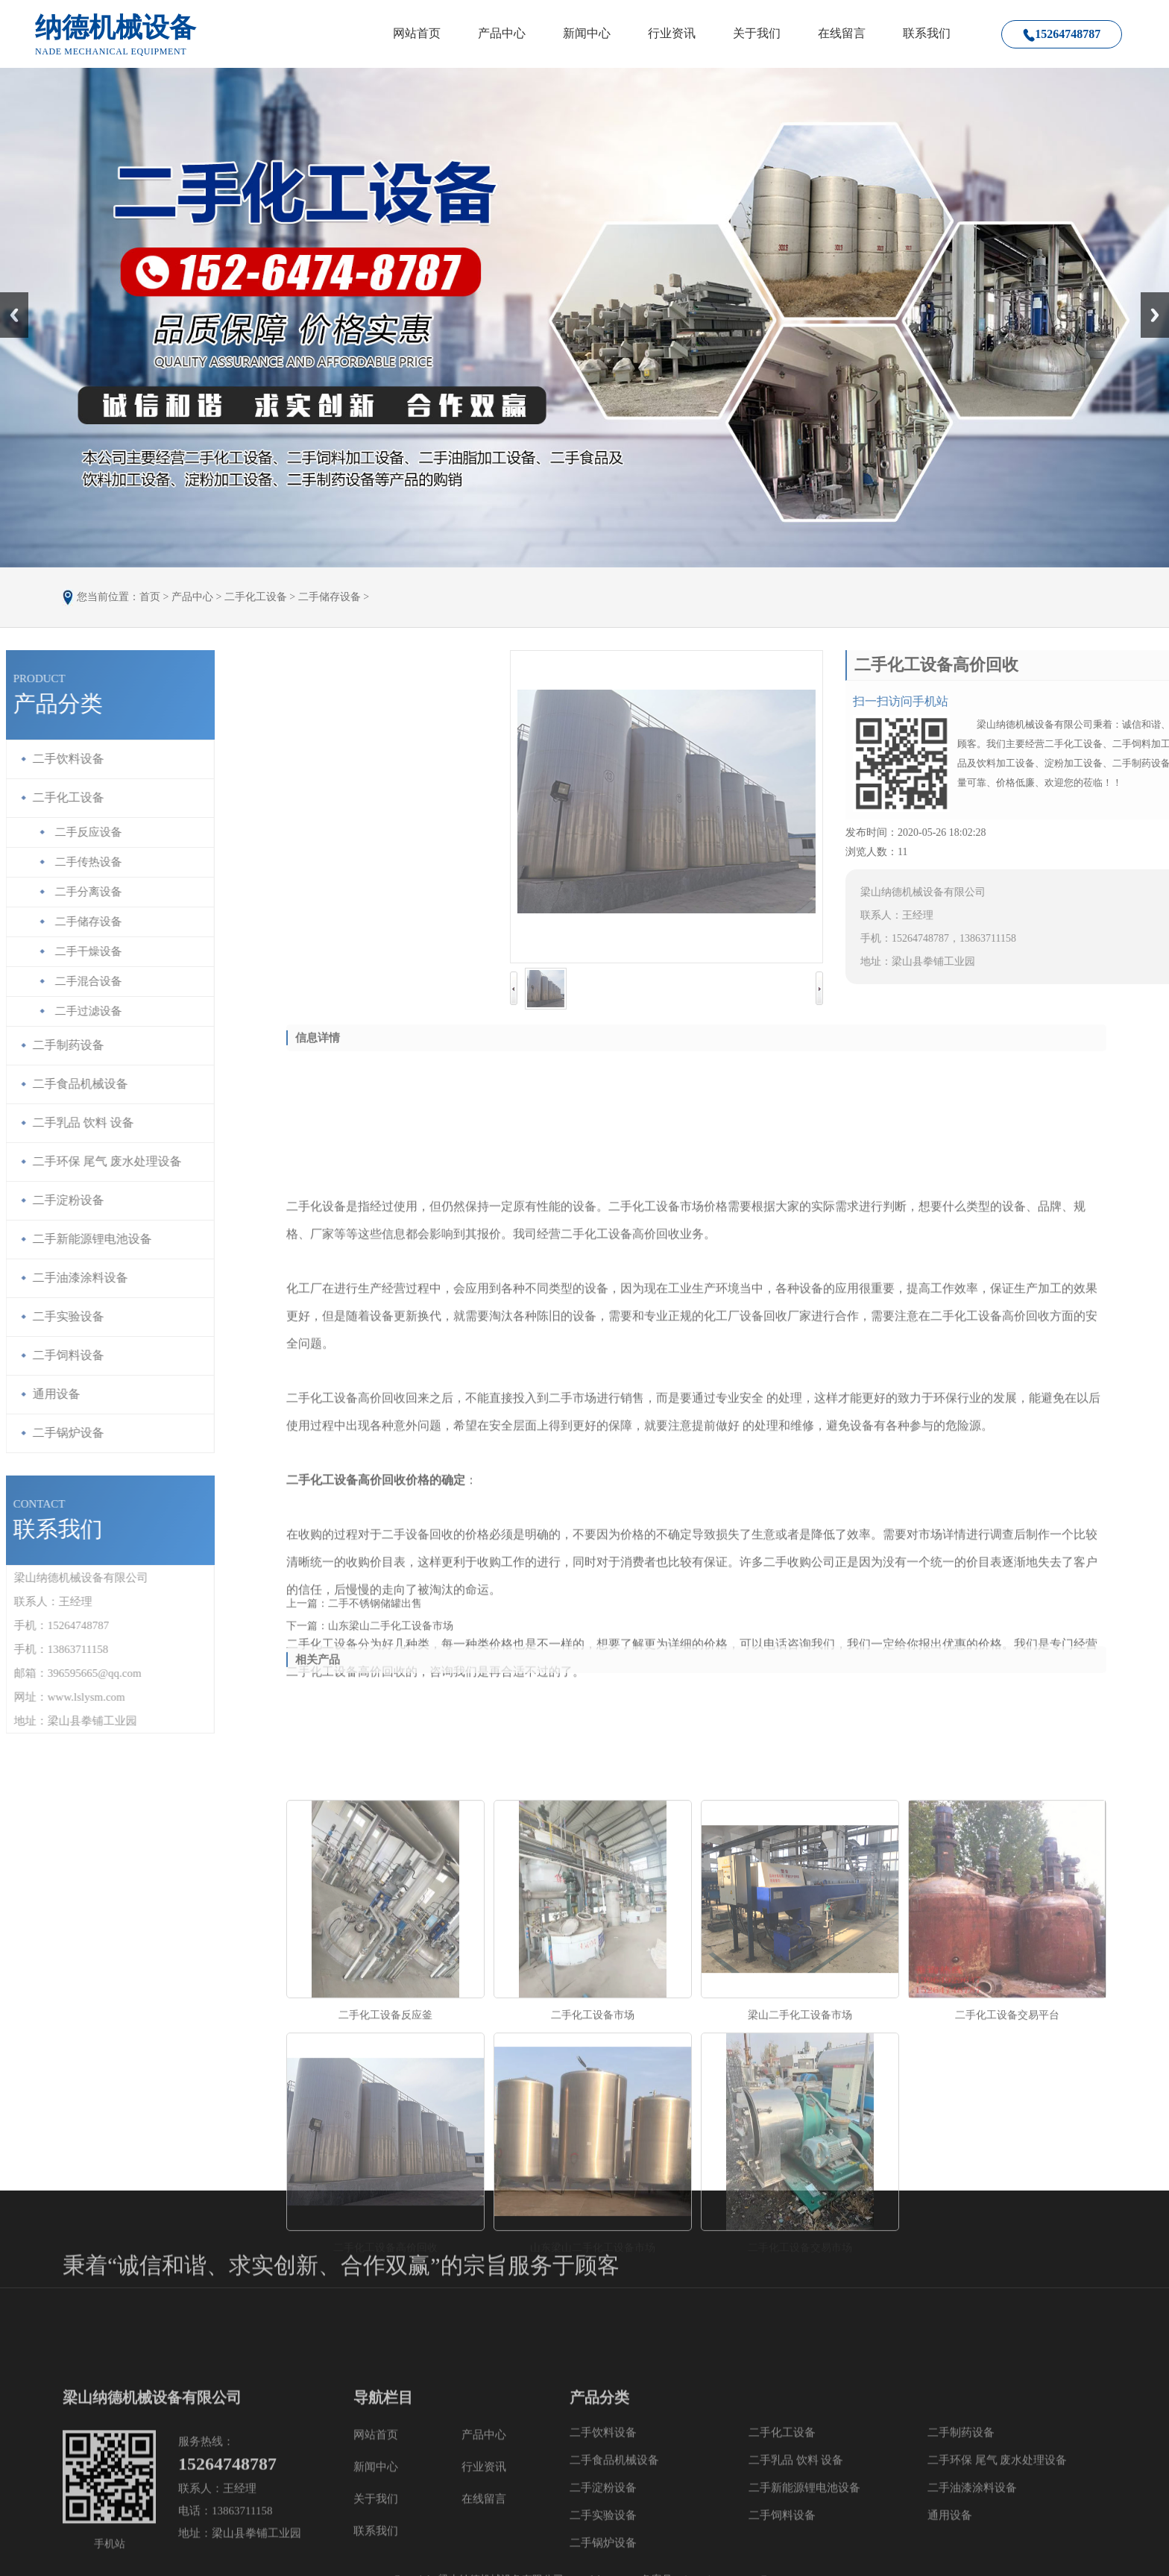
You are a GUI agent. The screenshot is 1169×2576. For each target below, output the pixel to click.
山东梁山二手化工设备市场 (390, 1635)
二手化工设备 (255, 596)
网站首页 (417, 33)
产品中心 (502, 33)
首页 (149, 596)
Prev (8, 297)
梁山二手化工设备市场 (800, 2215)
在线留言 (842, 33)
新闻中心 (587, 33)
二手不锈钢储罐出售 (375, 1613)
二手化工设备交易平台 (1007, 2215)
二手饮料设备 (603, 2530)
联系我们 (927, 33)
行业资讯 (672, 33)
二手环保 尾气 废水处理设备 (997, 2558)
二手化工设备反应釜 (385, 2215)
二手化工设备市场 (592, 2215)
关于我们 (757, 33)
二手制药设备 (961, 2530)
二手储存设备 (329, 596)
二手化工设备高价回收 (385, 2448)
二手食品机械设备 (614, 2558)
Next (1149, 297)
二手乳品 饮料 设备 (796, 2558)
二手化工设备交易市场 (800, 2448)
